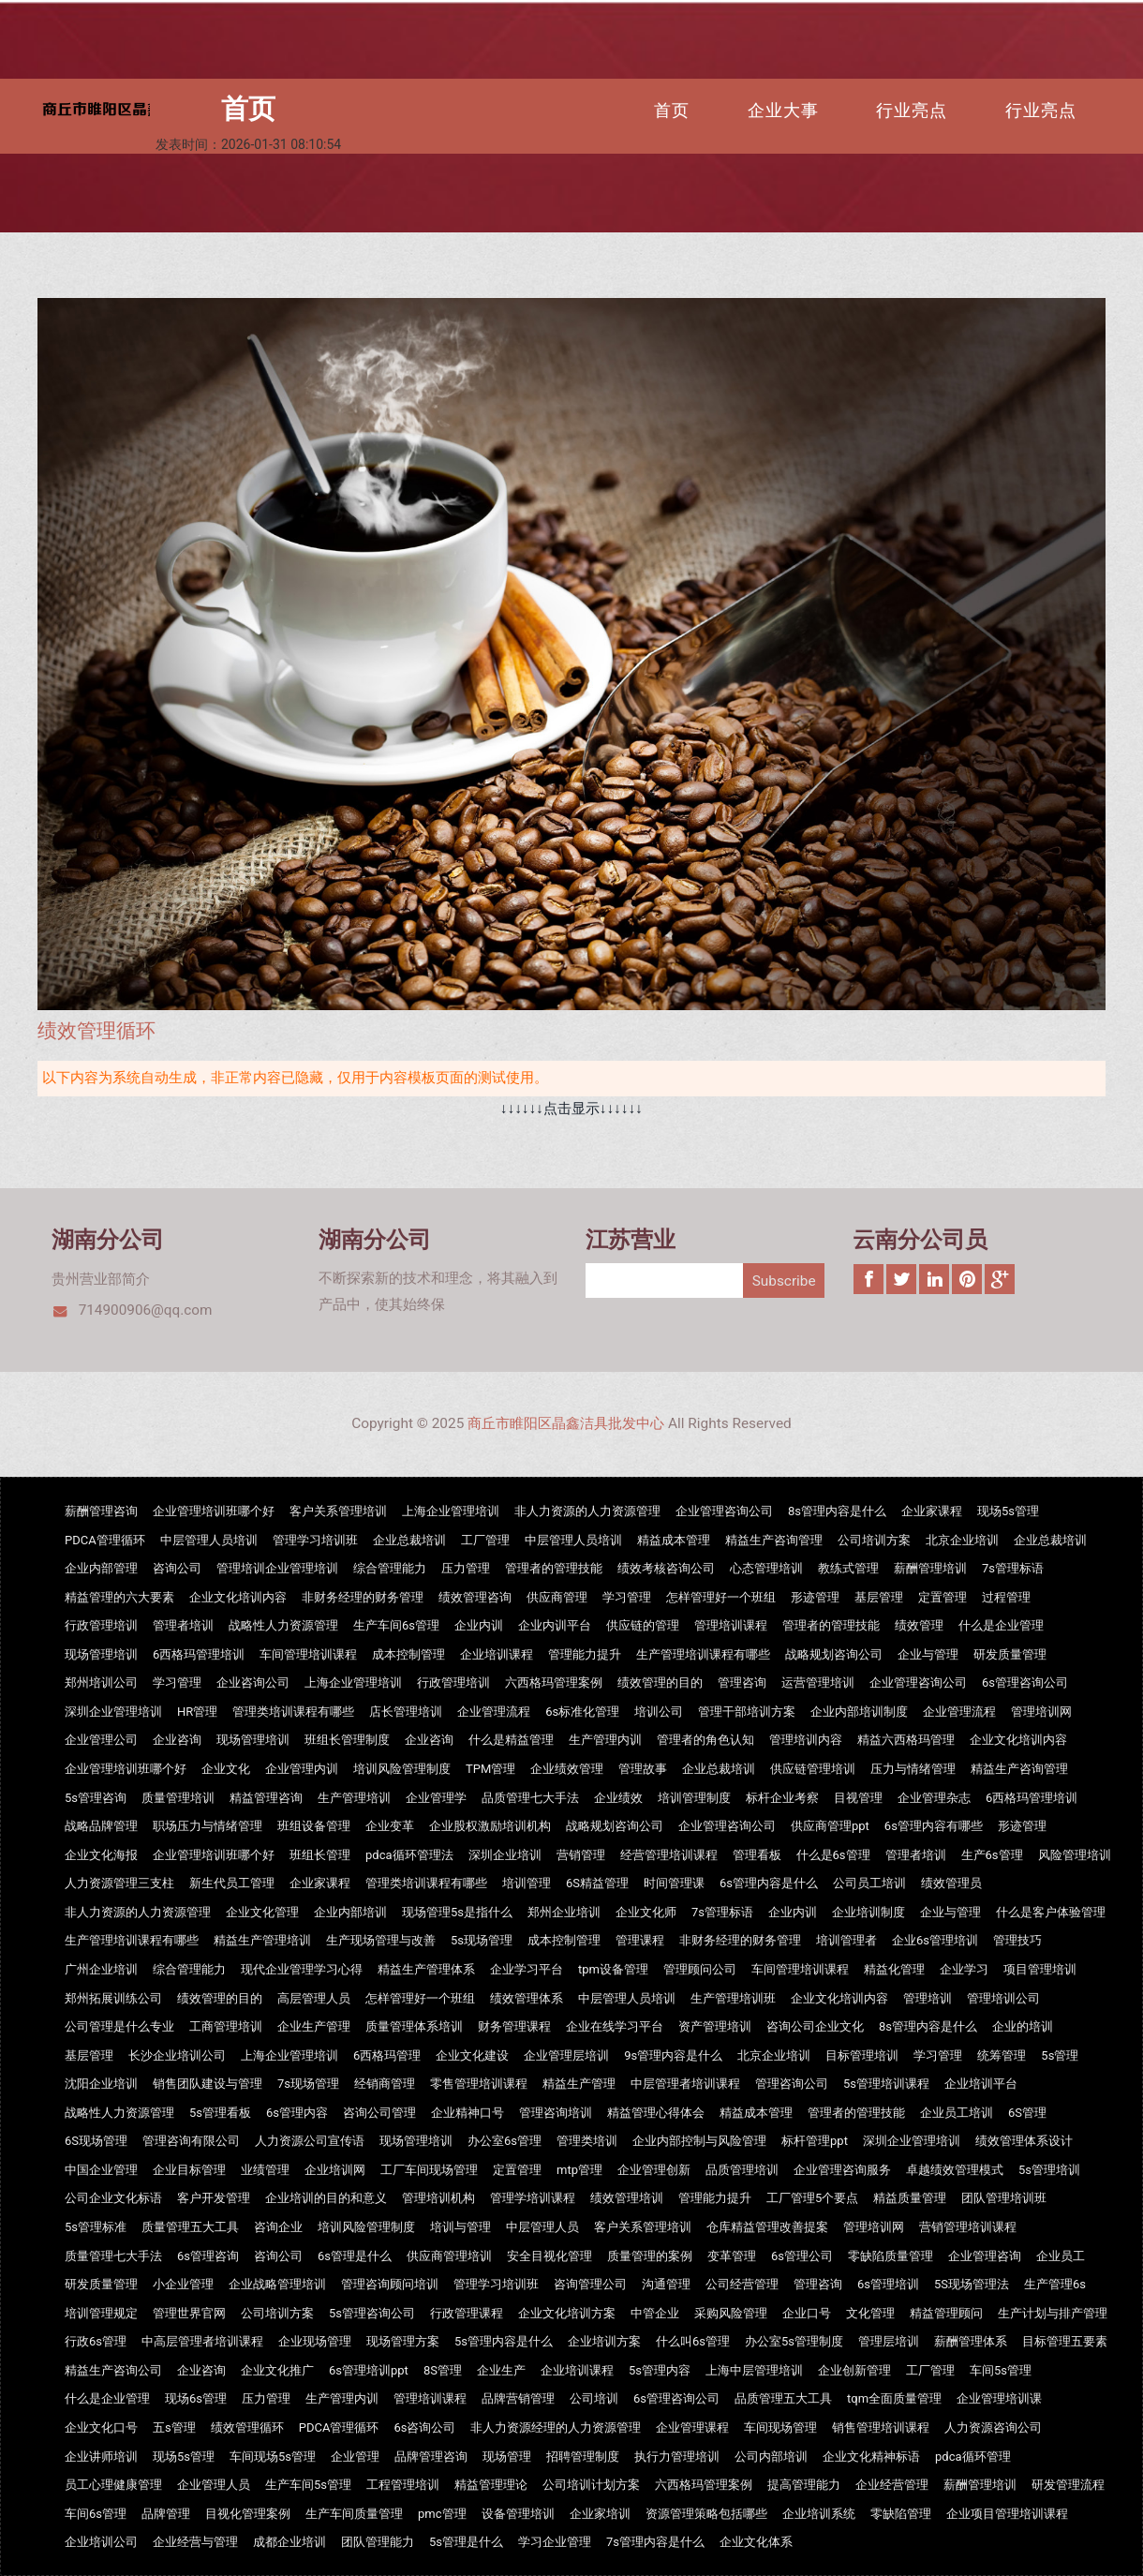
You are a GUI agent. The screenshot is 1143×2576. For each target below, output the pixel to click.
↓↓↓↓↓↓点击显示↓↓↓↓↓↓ (571, 1108)
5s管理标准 (95, 2227)
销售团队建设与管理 (207, 2084)
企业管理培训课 (999, 2398)
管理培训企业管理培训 (277, 1568)
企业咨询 (177, 1740)
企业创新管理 (854, 2370)
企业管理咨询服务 (842, 2170)
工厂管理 (485, 1540)
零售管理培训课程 (478, 2084)
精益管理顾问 (946, 2313)
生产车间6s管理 (396, 1625)
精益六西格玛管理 (906, 1740)
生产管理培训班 (733, 1998)
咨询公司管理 (379, 2113)
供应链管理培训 (812, 1769)
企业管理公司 (101, 1740)
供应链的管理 (642, 1625)
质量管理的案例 (649, 2256)
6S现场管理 (96, 2141)
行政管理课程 (466, 2313)
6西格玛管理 (387, 2055)
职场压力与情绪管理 (207, 1826)
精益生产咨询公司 (113, 2370)
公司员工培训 (869, 1883)
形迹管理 (815, 1597)
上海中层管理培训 (754, 2370)
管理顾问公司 (699, 1969)
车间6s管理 (95, 2514)
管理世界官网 (189, 2313)
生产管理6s (1055, 2284)
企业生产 (501, 2370)
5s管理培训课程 (886, 2084)
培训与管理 (460, 2227)
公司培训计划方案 (591, 2485)
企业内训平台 (554, 1625)
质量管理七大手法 (113, 2256)
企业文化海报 (101, 1855)
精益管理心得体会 (656, 2113)
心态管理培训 (766, 1568)
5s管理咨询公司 (372, 2313)
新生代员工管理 (232, 1883)
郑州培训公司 (101, 1682)
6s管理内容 (297, 2113)
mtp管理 (579, 2170)
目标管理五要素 (1064, 2341)
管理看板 (757, 1855)
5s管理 (1059, 2055)
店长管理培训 (405, 1712)
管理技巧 (1017, 1940)
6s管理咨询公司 (1025, 1682)
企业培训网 (334, 2170)
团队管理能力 (377, 2542)
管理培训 (927, 1998)
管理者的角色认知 (705, 1740)
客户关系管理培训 (338, 1511)
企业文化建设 (472, 2055)
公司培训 (594, 2398)
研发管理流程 (1068, 2485)
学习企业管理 (554, 2542)
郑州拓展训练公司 (113, 1998)
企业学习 (964, 1969)
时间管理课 (674, 1883)
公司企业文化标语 (113, 2198)
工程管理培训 (402, 2485)
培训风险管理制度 (402, 1769)
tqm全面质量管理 (894, 2398)
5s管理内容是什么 (503, 2341)
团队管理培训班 (1004, 2198)
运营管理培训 (817, 1682)
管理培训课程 (730, 1625)
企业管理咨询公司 (724, 1511)
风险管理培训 (1074, 1855)
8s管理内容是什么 (837, 1511)
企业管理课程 (692, 2427)
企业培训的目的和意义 (326, 2198)
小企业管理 (183, 2284)
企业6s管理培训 (935, 1940)
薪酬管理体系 (970, 2341)
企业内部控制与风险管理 (699, 2141)
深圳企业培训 (505, 1855)
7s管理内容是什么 (655, 2542)
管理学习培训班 (315, 1540)
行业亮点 (911, 110)
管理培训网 (1041, 1712)
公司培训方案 (874, 1540)
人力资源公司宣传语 (309, 2141)
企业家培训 (600, 2514)
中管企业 (655, 2313)
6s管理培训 (888, 2284)
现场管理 (506, 2456)
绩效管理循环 (247, 2427)
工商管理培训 (225, 2026)
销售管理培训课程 (880, 2427)
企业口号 (806, 2313)
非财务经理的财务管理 (362, 1597)
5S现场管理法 (971, 2284)
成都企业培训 (289, 2542)
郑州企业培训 (564, 1912)
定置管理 (942, 1597)
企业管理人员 (213, 2485)
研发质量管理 (1010, 1654)
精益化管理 (894, 1969)
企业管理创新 (653, 2170)
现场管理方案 (402, 2341)
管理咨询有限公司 (191, 2141)
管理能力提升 (584, 1654)
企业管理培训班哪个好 (214, 1511)
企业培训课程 (496, 1654)
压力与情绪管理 (913, 1769)
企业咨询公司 (252, 1682)
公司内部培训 (771, 2456)
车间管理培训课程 (308, 1654)
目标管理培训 (861, 2055)
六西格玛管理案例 (553, 1682)
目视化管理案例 (247, 2514)
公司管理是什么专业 (119, 2026)
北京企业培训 (962, 1540)
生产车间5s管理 (308, 2485)
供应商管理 (557, 1597)
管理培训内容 (805, 1740)
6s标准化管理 (582, 1712)
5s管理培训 (1049, 2170)
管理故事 (642, 1769)
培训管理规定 (101, 2313)
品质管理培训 (742, 2170)
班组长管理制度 (347, 1740)
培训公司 (658, 1712)
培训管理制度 (694, 1798)
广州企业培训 (101, 1969)
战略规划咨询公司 (834, 1654)
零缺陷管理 (900, 2514)
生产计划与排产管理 (1052, 2313)
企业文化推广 (277, 2370)
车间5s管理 (1001, 2370)
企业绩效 (618, 1798)
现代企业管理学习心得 (302, 1969)
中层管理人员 (542, 2227)
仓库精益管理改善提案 (767, 2227)
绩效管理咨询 (475, 1597)
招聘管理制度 (582, 2456)
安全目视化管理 (549, 2256)
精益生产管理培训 (262, 1940)
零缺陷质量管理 (890, 2256)
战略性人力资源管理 (283, 1625)
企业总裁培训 (409, 1540)
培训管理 (526, 1883)
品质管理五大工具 (783, 2398)
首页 (248, 109)
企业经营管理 (891, 2485)
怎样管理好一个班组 (721, 1597)
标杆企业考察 (782, 1798)
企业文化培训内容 (238, 1597)
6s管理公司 (802, 2256)
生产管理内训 (605, 1740)
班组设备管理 (313, 1826)
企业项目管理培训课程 (1007, 2514)
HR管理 (197, 1712)
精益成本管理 (673, 1540)
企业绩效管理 (566, 1769)
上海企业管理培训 (450, 1511)
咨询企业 (278, 2227)
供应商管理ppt (830, 1826)
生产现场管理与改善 (381, 1940)
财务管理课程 (514, 2026)
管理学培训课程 (532, 2198)
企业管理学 (436, 1798)
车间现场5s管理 (273, 2456)
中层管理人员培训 (209, 1540)
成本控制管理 (408, 1654)
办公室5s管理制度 (794, 2341)
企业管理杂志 (934, 1798)
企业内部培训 (350, 1912)
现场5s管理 (1008, 1511)
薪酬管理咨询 (101, 1511)
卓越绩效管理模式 (954, 2170)
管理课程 (640, 1940)
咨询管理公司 (590, 2284)
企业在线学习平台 (614, 2026)
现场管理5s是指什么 (457, 1912)
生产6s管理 (992, 1855)
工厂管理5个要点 (812, 2198)
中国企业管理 (101, 2170)
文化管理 (870, 2313)
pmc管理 (442, 2514)
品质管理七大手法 (530, 1798)
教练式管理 (848, 1568)
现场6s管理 (196, 2398)
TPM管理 (490, 1769)
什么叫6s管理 (693, 2341)
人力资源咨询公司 (993, 2427)
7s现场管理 (308, 2084)
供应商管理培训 (449, 2256)
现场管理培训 (101, 1654)
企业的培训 (1022, 2026)
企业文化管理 (262, 1912)
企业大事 (783, 110)
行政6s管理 (95, 2341)
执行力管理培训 (677, 2456)
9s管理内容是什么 (673, 2055)
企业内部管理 (101, 1568)
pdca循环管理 (973, 2456)
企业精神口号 (467, 2113)
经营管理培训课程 (669, 1855)
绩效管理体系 (526, 1998)
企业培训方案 (604, 2341)
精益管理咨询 (266, 1798)
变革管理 (731, 2256)
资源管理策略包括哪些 (706, 2514)
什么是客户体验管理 (1051, 1912)
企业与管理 (928, 1654)
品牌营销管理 (518, 2398)
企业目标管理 (189, 2170)
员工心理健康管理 (113, 2485)
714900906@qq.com (132, 1312)
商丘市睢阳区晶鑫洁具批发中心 (566, 1423)
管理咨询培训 (555, 2113)
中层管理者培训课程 (685, 2084)
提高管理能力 (803, 2485)
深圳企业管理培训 (113, 1712)
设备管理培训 (518, 2514)
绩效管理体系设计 (1024, 2141)
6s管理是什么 (355, 2256)
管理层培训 (888, 2341)
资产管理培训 (714, 2026)
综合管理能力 (389, 1568)
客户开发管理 (213, 2198)
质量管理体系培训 (414, 2026)
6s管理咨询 (208, 2256)
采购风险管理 (730, 2313)
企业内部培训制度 (859, 1712)
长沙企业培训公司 (177, 2055)
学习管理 (626, 1597)
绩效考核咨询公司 (666, 1568)
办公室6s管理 (505, 2141)
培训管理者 (846, 1940)
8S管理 (442, 2370)
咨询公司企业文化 (815, 2026)
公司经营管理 (742, 2284)
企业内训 (478, 1625)
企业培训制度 (868, 1912)
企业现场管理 (314, 2341)
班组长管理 (319, 1855)
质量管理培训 (178, 1798)
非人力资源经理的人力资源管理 (555, 2427)
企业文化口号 (101, 2427)
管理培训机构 (438, 2198)
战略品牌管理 (101, 1826)
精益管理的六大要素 (119, 1597)
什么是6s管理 (833, 1855)
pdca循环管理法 (409, 1855)
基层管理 (878, 1597)
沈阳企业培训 (101, 2084)
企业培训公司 (101, 2542)
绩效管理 (919, 1625)
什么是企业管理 (1001, 1625)
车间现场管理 (780, 2427)
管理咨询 (742, 1682)
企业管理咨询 (984, 2256)
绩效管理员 (951, 1883)
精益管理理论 (490, 2485)
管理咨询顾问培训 (389, 2284)
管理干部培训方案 (746, 1712)
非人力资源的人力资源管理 (587, 1511)
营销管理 (581, 1855)
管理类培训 (587, 2141)
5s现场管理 (481, 1940)
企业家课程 (931, 1511)
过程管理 (1006, 1597)
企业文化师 (646, 1912)
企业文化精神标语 (871, 2456)
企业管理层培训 (566, 2055)
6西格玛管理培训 (199, 1654)
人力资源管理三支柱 (119, 1883)
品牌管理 (165, 2514)
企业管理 (355, 2456)
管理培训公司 (1003, 1998)
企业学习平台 (526, 1969)
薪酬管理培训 (930, 1568)
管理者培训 (183, 1625)
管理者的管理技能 (553, 1568)
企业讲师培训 (101, 2456)
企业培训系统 (818, 2514)
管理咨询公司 (791, 2084)
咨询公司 (177, 1568)
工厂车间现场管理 (429, 2170)
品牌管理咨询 (431, 2456)
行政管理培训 (101, 1625)
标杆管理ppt (814, 2141)
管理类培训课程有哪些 (293, 1712)
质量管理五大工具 (190, 2227)
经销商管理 (384, 2084)
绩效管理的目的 (660, 1682)
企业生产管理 (313, 2026)
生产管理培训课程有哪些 (703, 1654)
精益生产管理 (579, 2084)
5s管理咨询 (95, 1798)
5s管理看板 (220, 2113)
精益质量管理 (909, 2198)
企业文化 (225, 1769)
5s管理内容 (659, 2370)
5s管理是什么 (466, 2542)
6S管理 (1027, 2113)
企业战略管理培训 (277, 2284)
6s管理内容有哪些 (933, 1826)
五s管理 (174, 2427)
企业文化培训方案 (567, 2313)
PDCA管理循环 (105, 1540)
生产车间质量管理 (354, 2514)
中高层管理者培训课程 (202, 2341)
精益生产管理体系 (426, 1969)
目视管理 (858, 1798)
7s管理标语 (1013, 1568)
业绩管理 (265, 2170)
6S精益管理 (597, 1883)
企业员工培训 (956, 2113)
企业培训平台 (980, 2084)
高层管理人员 (313, 1998)
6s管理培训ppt (368, 2370)
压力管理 (465, 1568)
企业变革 (389, 1826)
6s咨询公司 (424, 2427)
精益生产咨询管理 (774, 1540)
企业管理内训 (301, 1769)
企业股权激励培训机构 (490, 1826)
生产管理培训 (354, 1798)
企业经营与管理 (195, 2542)
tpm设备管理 (613, 1969)
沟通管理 (666, 2284)
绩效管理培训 (626, 2198)
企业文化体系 (756, 2542)
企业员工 (1060, 2256)
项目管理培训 (1039, 1969)
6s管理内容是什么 (769, 1883)
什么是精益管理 (511, 1740)
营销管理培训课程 (968, 2227)
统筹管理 (1001, 2055)
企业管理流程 (493, 1712)
